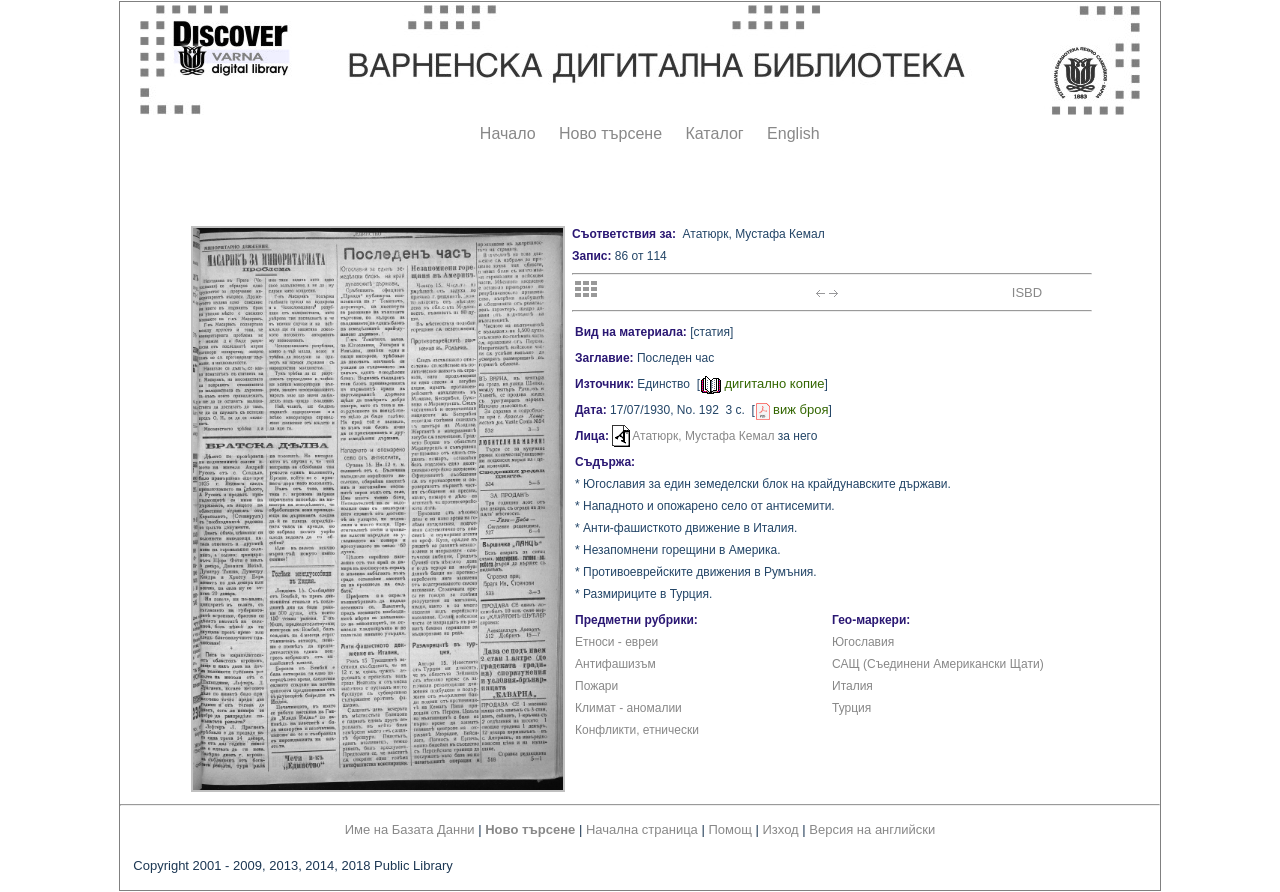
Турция (851, 708)
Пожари (596, 686)
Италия (852, 686)
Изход (781, 829)
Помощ (729, 829)
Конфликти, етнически (637, 730)
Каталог (714, 133)
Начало (508, 133)
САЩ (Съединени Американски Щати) (938, 664)
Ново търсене (610, 133)
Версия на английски (872, 829)
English (793, 133)
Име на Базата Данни (410, 829)
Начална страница (642, 829)
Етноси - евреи (616, 642)
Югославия (863, 642)
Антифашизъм (615, 664)
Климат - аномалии (628, 708)
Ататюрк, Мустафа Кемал (703, 436)
